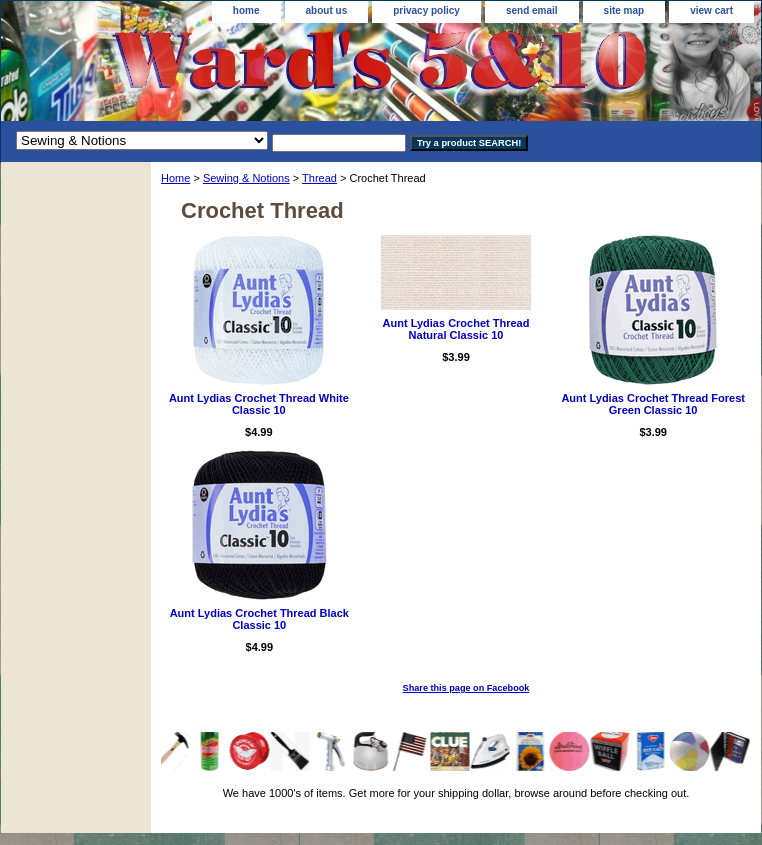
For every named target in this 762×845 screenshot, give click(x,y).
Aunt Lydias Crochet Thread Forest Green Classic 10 (653, 404)
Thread (319, 178)
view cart (711, 10)
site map (624, 10)
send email (532, 10)
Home (175, 178)
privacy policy (426, 10)
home (246, 10)
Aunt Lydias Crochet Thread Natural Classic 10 (456, 329)
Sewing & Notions (246, 178)
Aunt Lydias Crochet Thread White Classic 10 (259, 404)
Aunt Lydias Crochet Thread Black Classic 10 (259, 619)
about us (327, 10)
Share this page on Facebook (466, 688)
